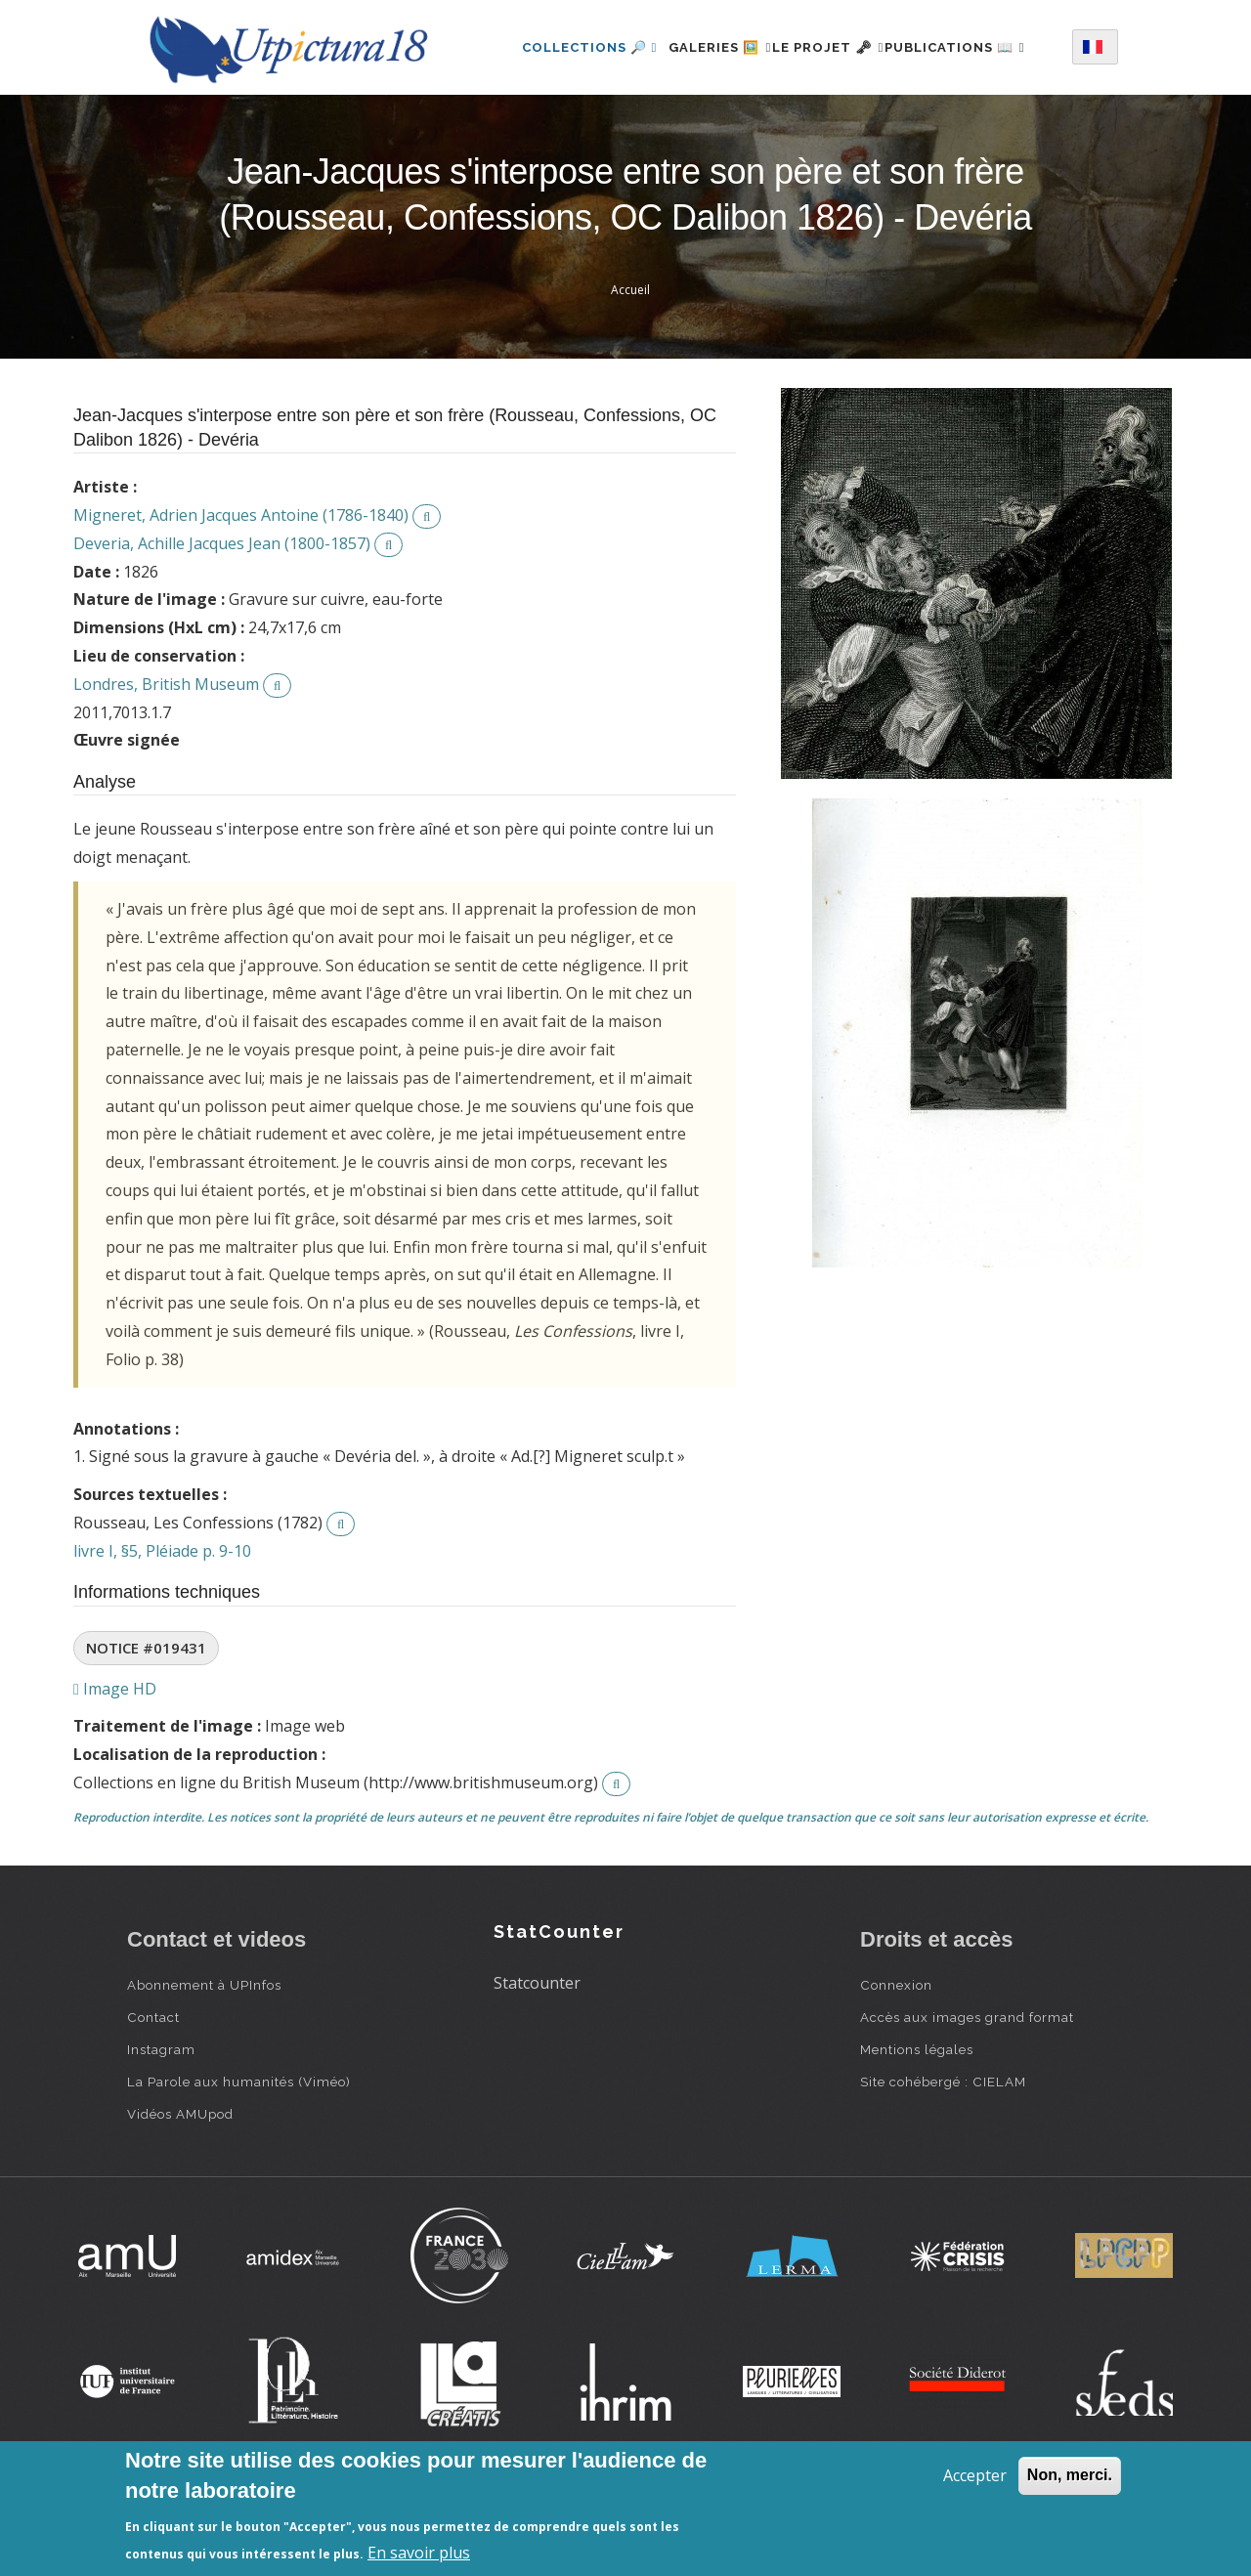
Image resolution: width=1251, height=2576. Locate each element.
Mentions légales (916, 2125)
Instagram (161, 2125)
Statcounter (537, 2059)
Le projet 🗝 (837, 42)
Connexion (896, 2061)
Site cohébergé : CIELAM (943, 2158)
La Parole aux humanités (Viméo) (239, 2158)
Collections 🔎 (564, 42)
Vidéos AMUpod (180, 2190)
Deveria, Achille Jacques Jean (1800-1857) (221, 619)
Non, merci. (1069, 2475)
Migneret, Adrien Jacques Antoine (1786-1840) (241, 591)
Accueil (630, 366)
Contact (153, 2093)
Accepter (975, 2475)
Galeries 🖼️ (706, 42)
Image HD (114, 1765)
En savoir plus (418, 2552)
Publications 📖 (567, 127)
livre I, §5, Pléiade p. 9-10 (162, 1627)
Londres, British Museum (166, 760)
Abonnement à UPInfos (204, 2061)
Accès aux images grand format (967, 2093)
